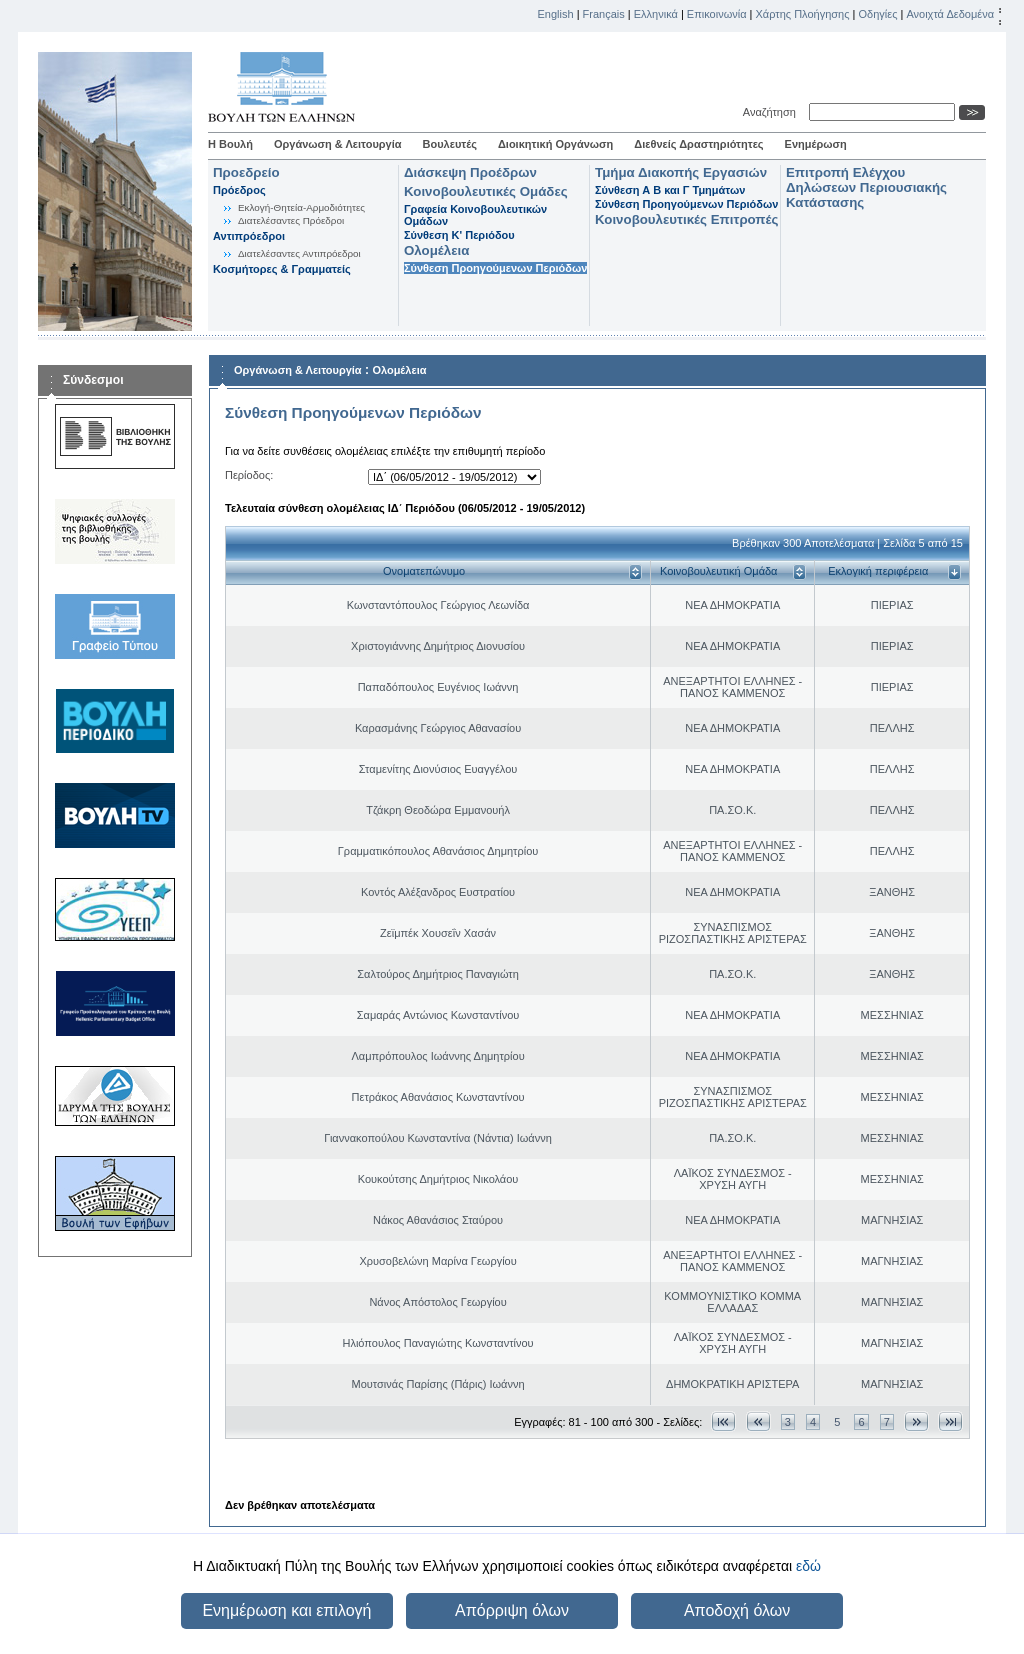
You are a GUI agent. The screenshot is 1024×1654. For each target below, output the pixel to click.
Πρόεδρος (239, 190)
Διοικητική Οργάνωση (555, 144)
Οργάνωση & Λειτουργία (338, 144)
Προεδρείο (246, 172)
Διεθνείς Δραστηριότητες (698, 144)
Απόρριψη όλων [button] (512, 1610)
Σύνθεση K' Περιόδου (459, 235)
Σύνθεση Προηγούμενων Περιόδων (495, 268)
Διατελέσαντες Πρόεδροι (291, 220)
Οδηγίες (877, 14)
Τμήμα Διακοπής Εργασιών (681, 172)
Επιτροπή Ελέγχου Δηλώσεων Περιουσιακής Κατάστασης (866, 187)
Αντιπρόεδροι (249, 236)
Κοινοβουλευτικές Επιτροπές (686, 219)
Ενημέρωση (816, 144)
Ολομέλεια (436, 250)
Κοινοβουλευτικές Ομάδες (486, 191)
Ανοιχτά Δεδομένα (950, 14)
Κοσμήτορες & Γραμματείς (282, 269)
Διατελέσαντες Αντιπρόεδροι (299, 253)
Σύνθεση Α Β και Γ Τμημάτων (670, 190)
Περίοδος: (249, 475)
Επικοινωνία (717, 14)
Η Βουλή (230, 144)
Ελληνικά (656, 14)
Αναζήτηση (772, 112)
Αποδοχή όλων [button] (737, 1610)
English (556, 14)
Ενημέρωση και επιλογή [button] (286, 1610)
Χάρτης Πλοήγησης (803, 14)
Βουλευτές (450, 144)
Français (604, 14)
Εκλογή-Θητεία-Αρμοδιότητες (301, 207)
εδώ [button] (808, 1566)
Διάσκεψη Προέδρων (470, 172)
